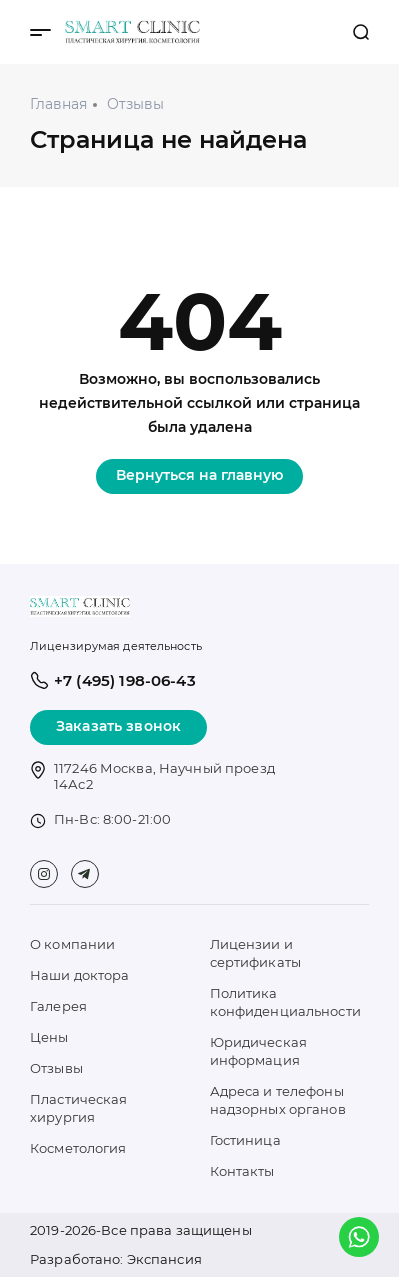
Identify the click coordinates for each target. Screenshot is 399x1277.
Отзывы (56, 1068)
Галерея (58, 1006)
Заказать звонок (118, 726)
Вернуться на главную (199, 475)
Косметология (78, 1148)
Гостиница (245, 1140)
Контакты (242, 1171)
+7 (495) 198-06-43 (322, 32)
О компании (72, 944)
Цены (49, 1037)
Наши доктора (80, 975)
